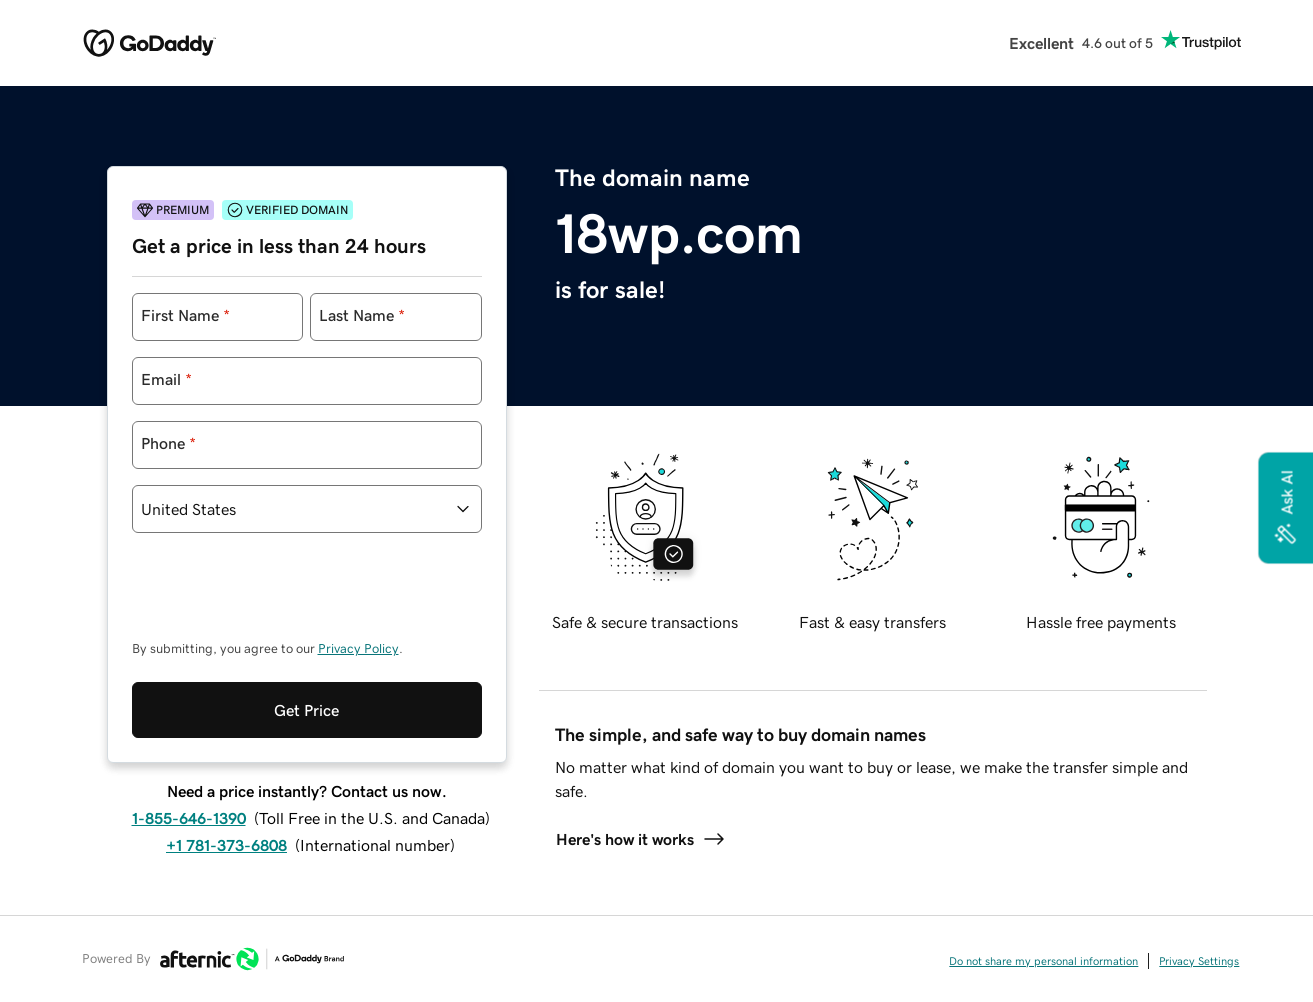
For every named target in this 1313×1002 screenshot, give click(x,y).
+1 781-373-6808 (226, 845)
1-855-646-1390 (189, 818)
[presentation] (284, 596)
